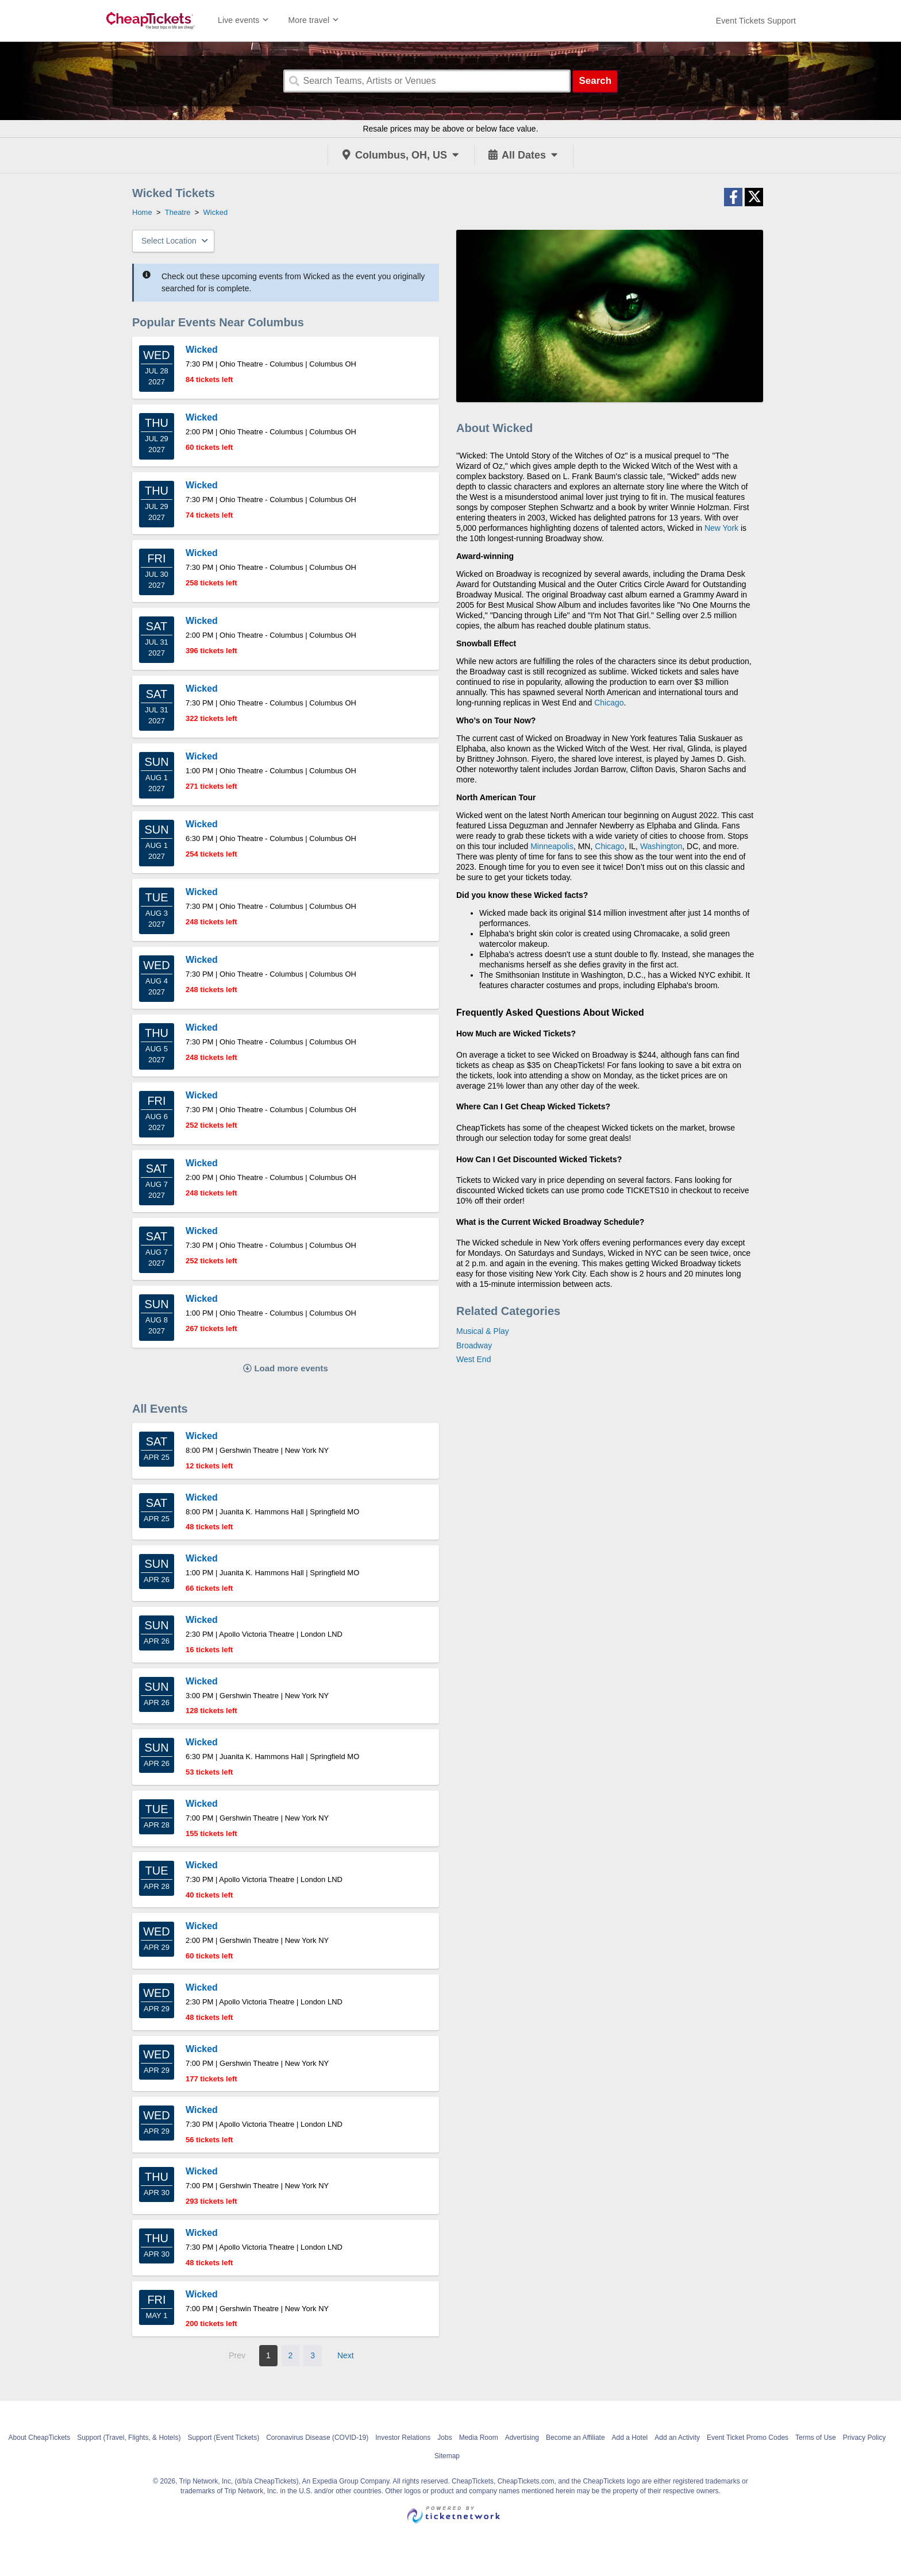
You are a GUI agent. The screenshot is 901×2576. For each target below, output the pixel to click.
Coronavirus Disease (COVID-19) (317, 2438)
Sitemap (447, 2456)
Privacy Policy (864, 2438)
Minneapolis (551, 846)
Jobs (444, 2438)
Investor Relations (402, 2438)
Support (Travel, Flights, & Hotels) (128, 2438)
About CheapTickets (40, 2438)
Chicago (608, 702)
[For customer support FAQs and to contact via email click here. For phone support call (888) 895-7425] (755, 20)
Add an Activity (677, 2438)
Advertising (522, 2438)
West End (473, 1359)
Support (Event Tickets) (223, 2438)
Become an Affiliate (575, 2438)
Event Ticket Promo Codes (747, 2438)
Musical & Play (482, 1331)
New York (721, 528)
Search (595, 80)
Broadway (474, 1345)
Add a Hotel (630, 2438)
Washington (661, 846)
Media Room (478, 2438)
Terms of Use (815, 2438)
